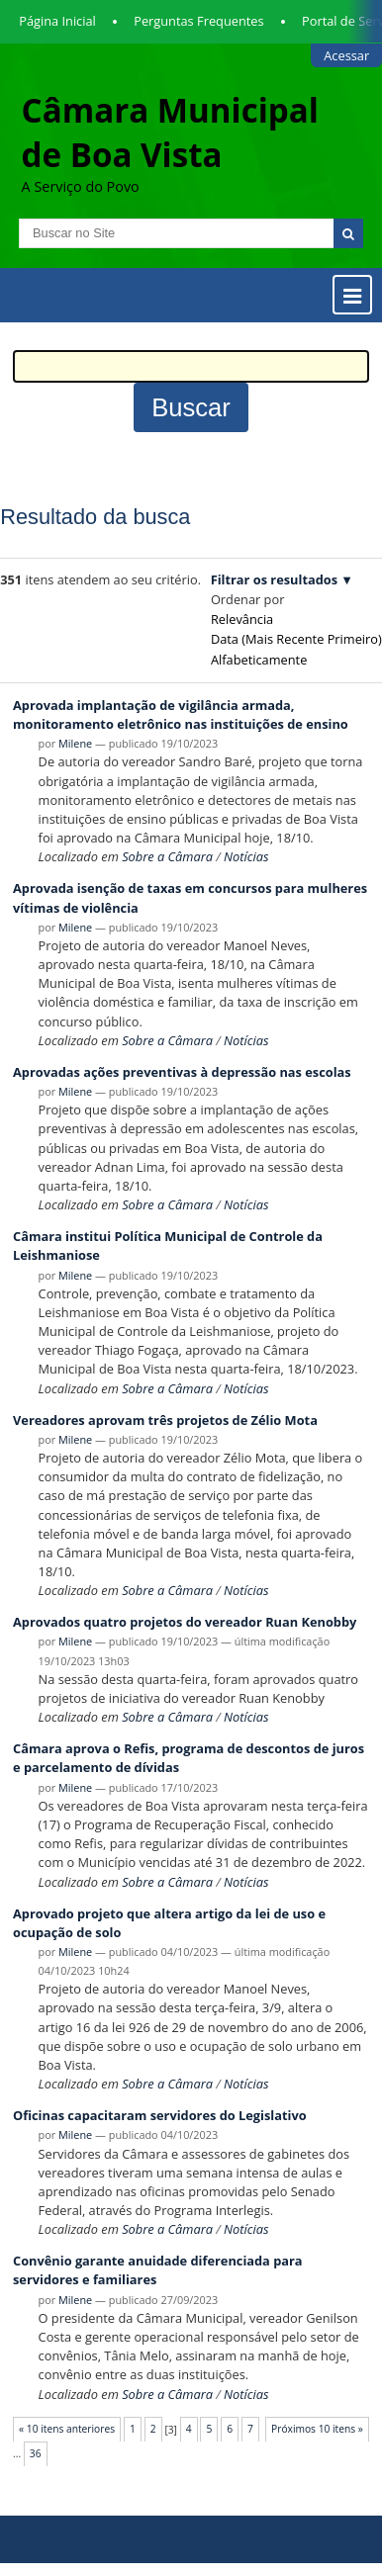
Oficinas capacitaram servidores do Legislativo (160, 2115)
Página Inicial (57, 21)
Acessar (346, 55)
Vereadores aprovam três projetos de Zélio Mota (165, 1420)
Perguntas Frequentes (198, 21)
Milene (75, 743)
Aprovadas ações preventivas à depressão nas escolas (182, 1072)
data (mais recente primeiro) (296, 639)
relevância (242, 619)
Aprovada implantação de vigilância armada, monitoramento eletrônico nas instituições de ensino (180, 714)
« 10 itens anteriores (67, 2429)
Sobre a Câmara (167, 856)
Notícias (246, 856)
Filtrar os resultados (274, 579)
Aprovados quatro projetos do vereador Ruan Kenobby (184, 1622)
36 (36, 2453)
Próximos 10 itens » (317, 2429)
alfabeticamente (259, 659)
